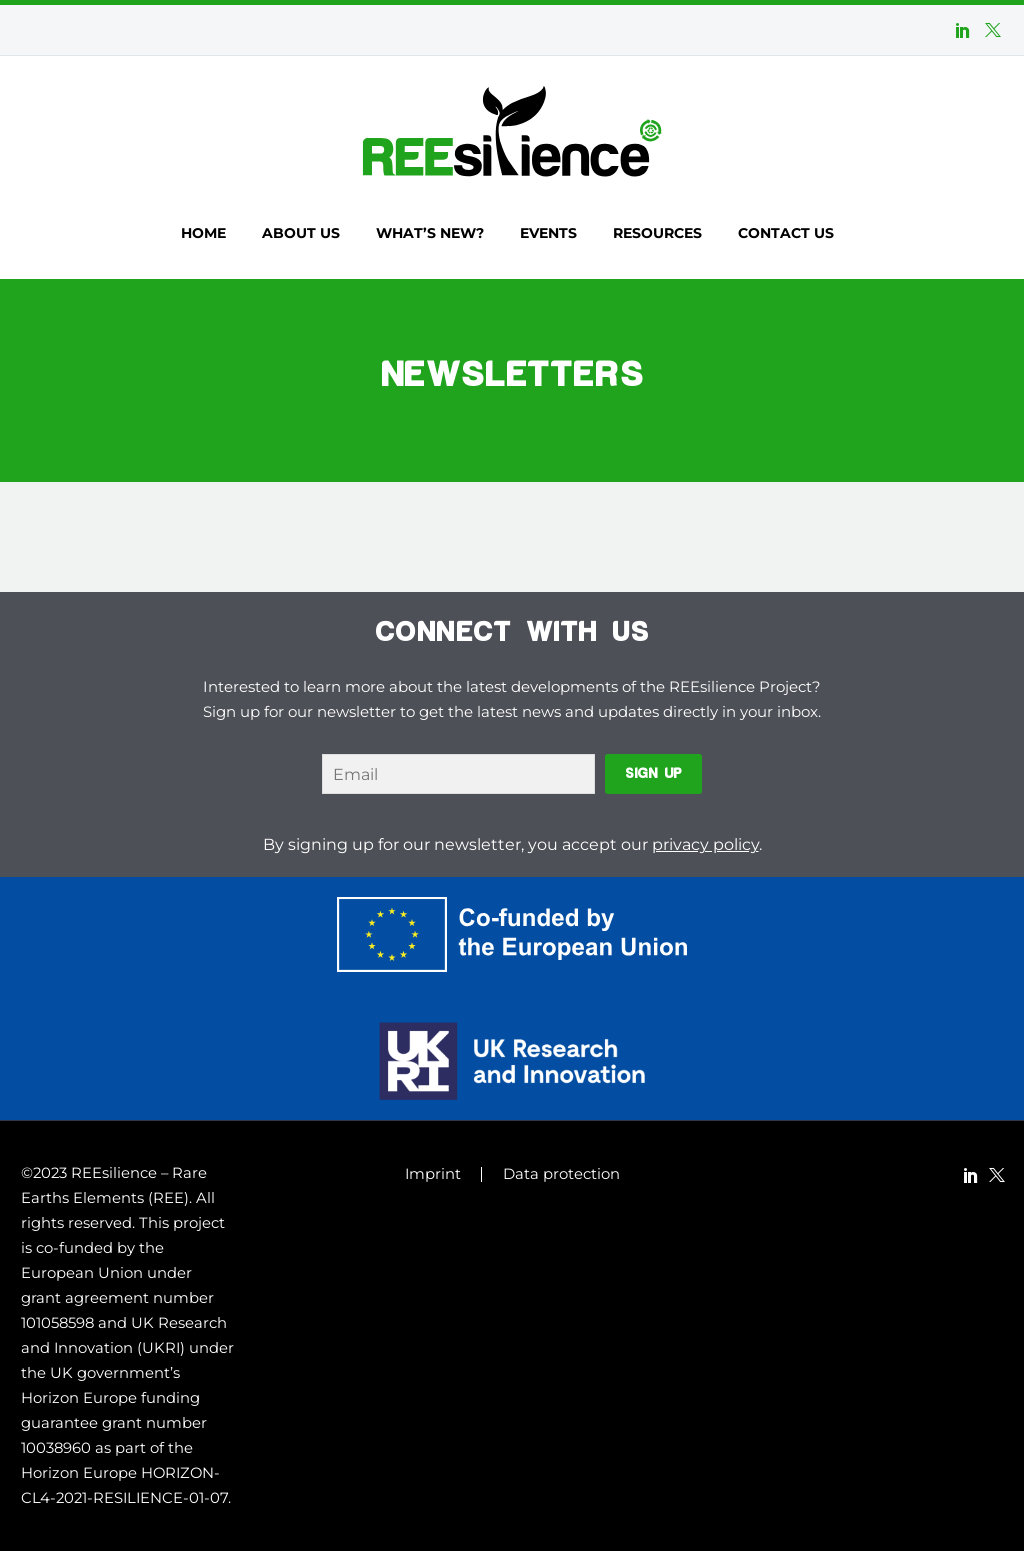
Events (548, 233)
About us (301, 233)
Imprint (433, 1174)
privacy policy (705, 844)
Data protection (561, 1174)
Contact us (786, 233)
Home (203, 233)
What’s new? (430, 233)
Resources (657, 233)
